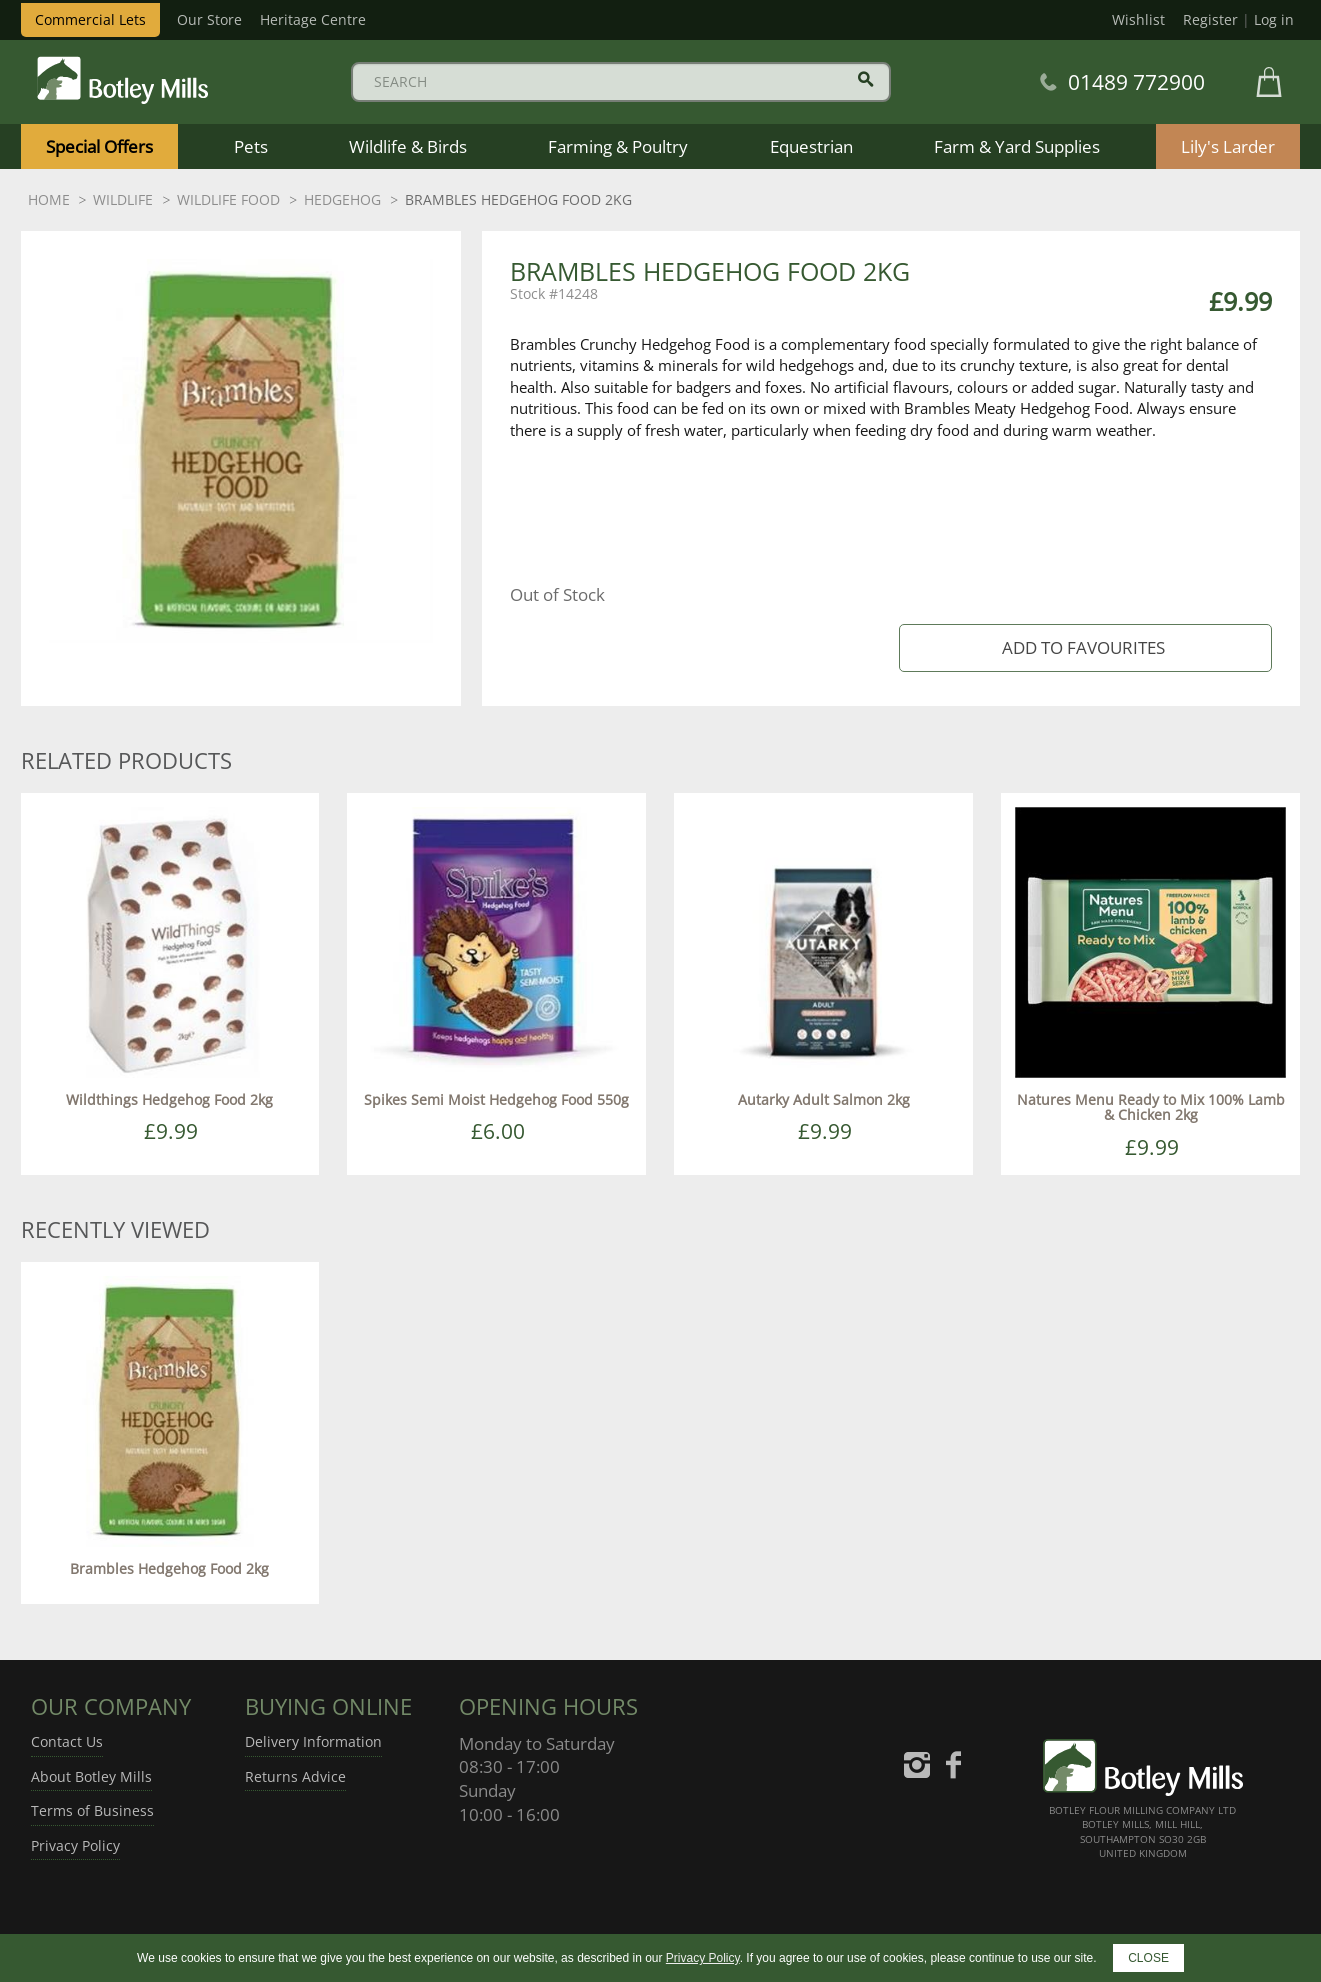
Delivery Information (313, 1741)
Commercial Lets (90, 19)
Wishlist (1138, 19)
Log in (1274, 19)
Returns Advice (295, 1776)
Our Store (209, 19)
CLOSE (1148, 1958)
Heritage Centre (313, 19)
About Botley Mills (91, 1776)
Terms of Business (92, 1810)
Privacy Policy (75, 1845)
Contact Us (67, 1741)
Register (1210, 19)
